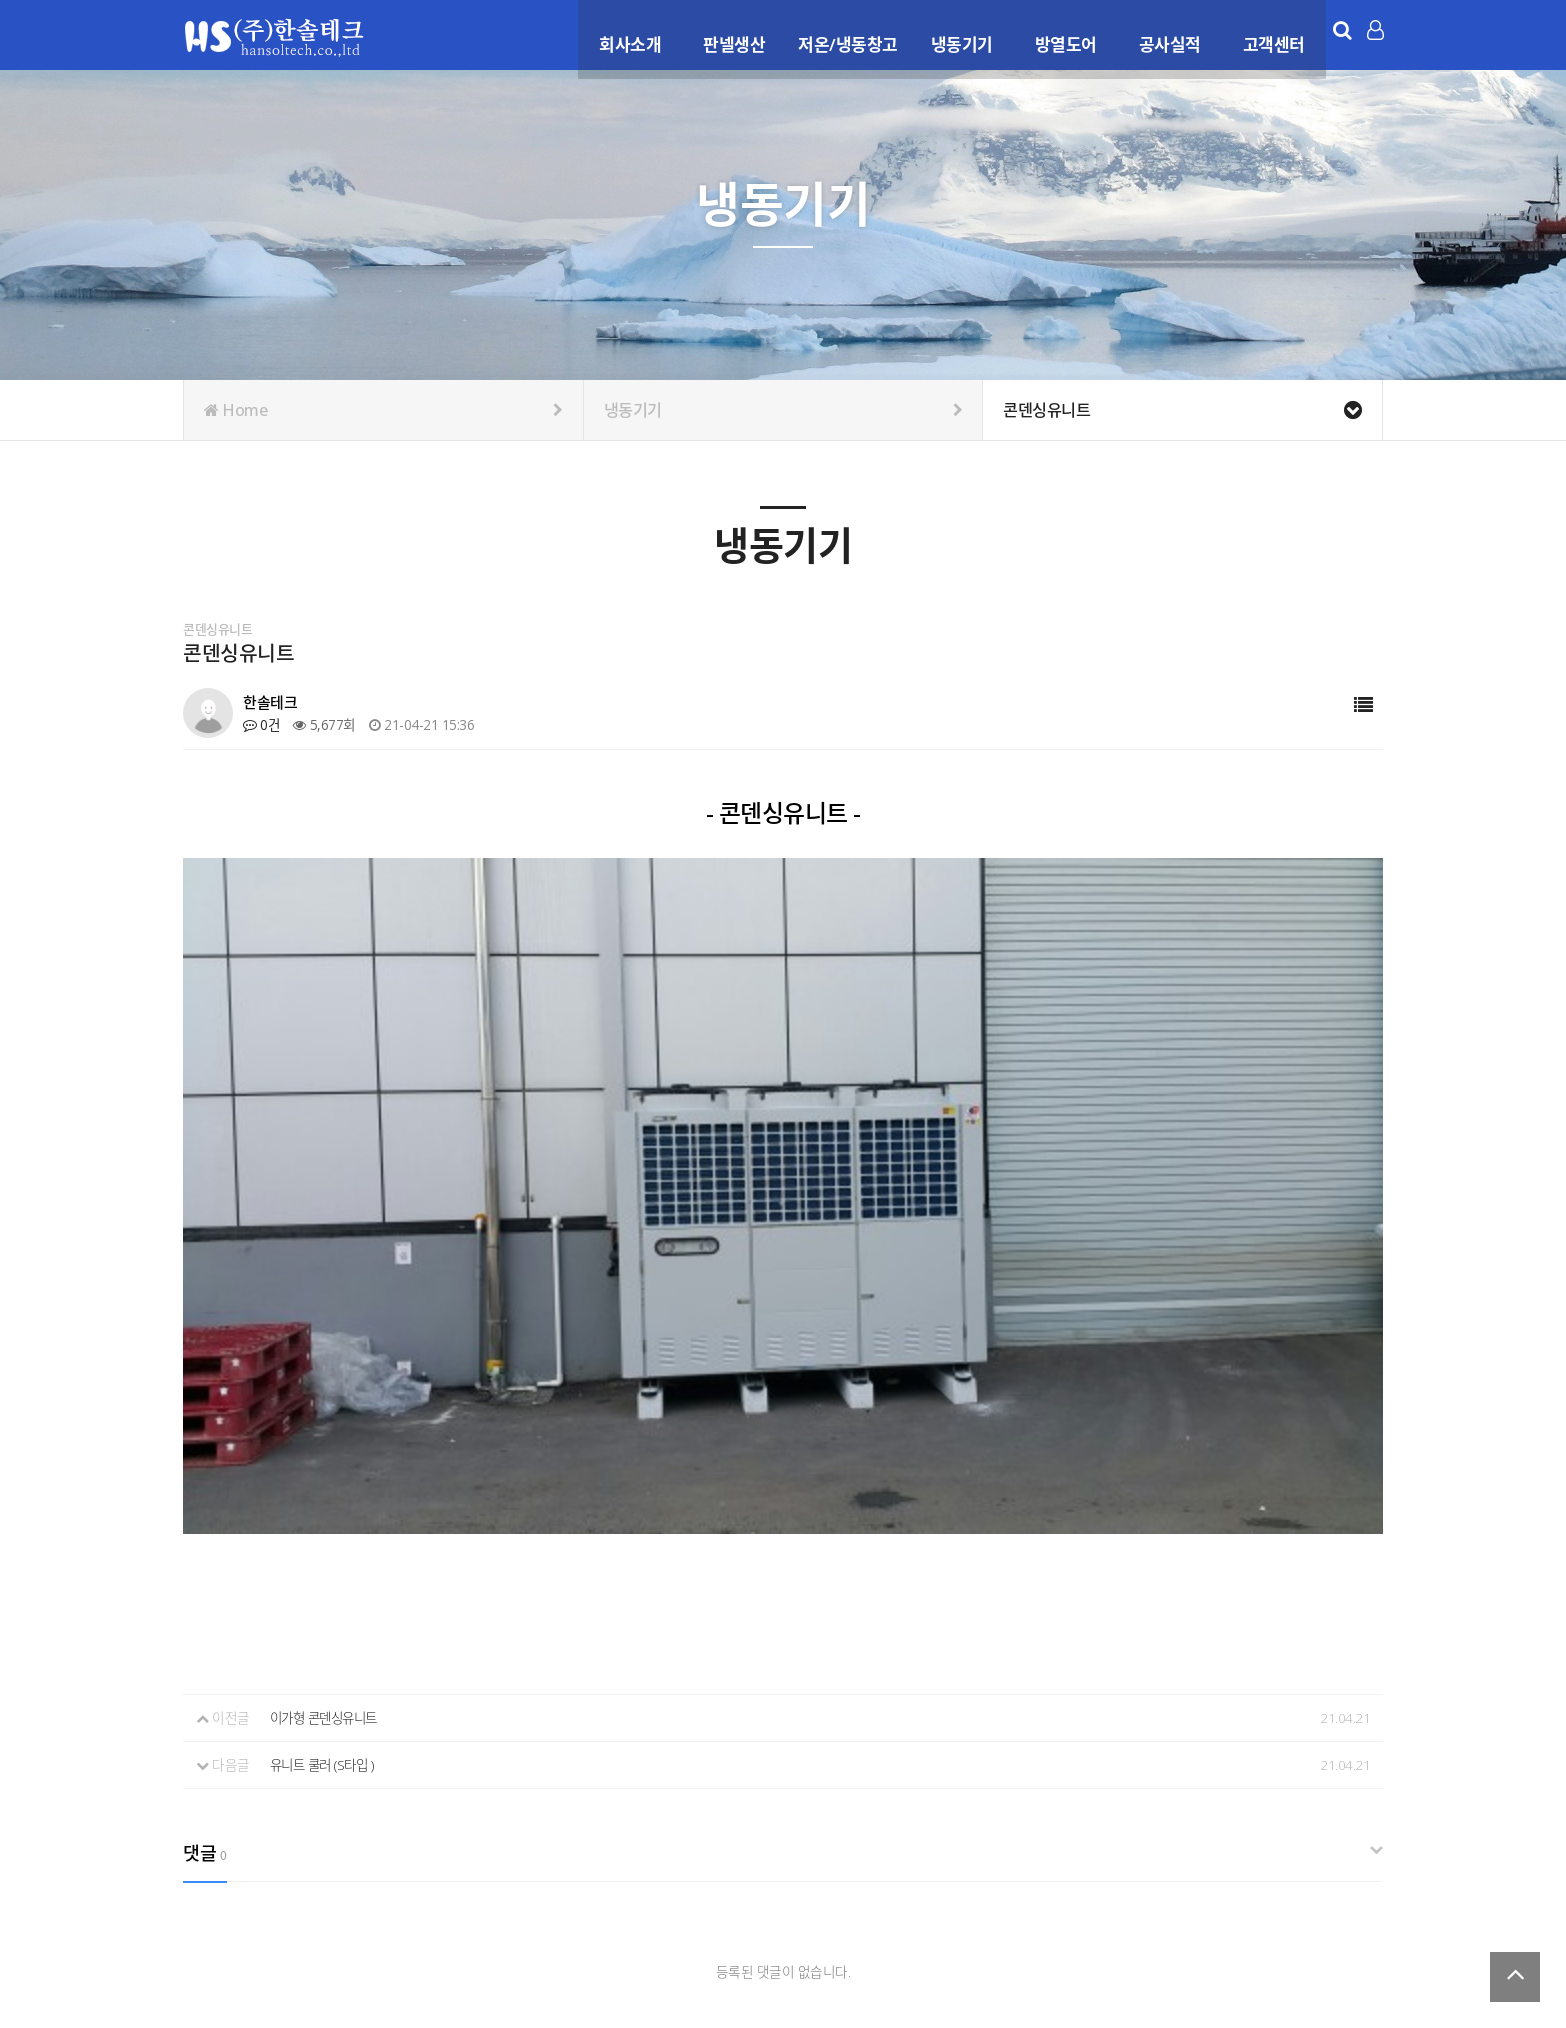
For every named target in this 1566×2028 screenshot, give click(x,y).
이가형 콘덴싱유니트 (328, 1379)
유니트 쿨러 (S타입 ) (325, 1425)
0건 (261, 724)
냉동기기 (956, 33)
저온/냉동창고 (843, 33)
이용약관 (1172, 1901)
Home (383, 410)
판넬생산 (729, 33)
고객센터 (1268, 33)
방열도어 (1060, 33)
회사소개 (625, 33)
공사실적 (1164, 33)
